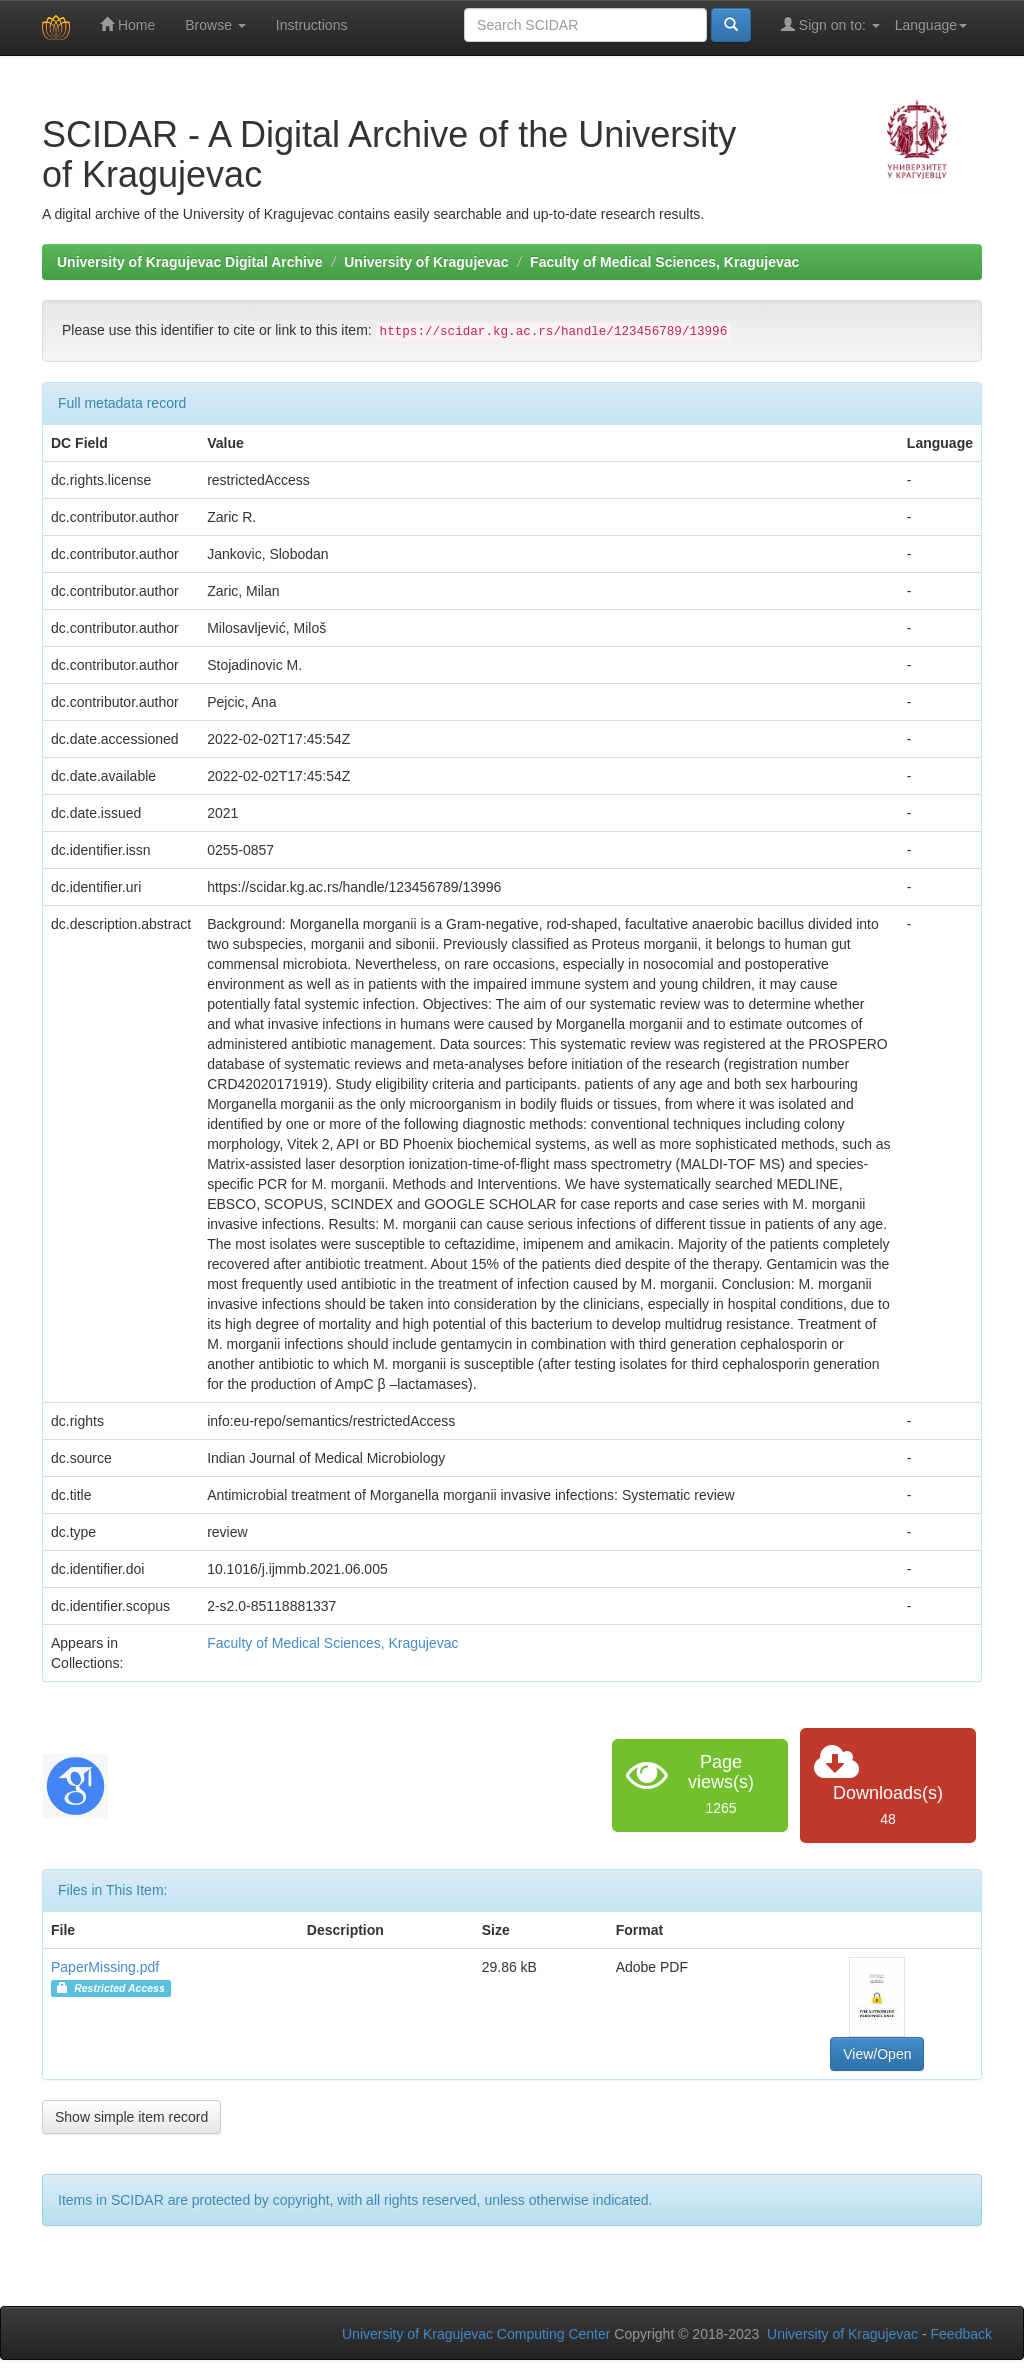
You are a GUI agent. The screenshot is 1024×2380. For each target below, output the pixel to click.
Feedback (961, 2334)
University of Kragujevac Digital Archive (190, 262)
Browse (215, 25)
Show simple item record (131, 2117)
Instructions (312, 25)
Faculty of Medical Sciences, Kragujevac (664, 262)
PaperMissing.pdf (105, 1967)
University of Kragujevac (426, 262)
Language (931, 25)
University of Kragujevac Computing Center (476, 2334)
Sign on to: (830, 24)
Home (127, 24)
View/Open (877, 2054)
